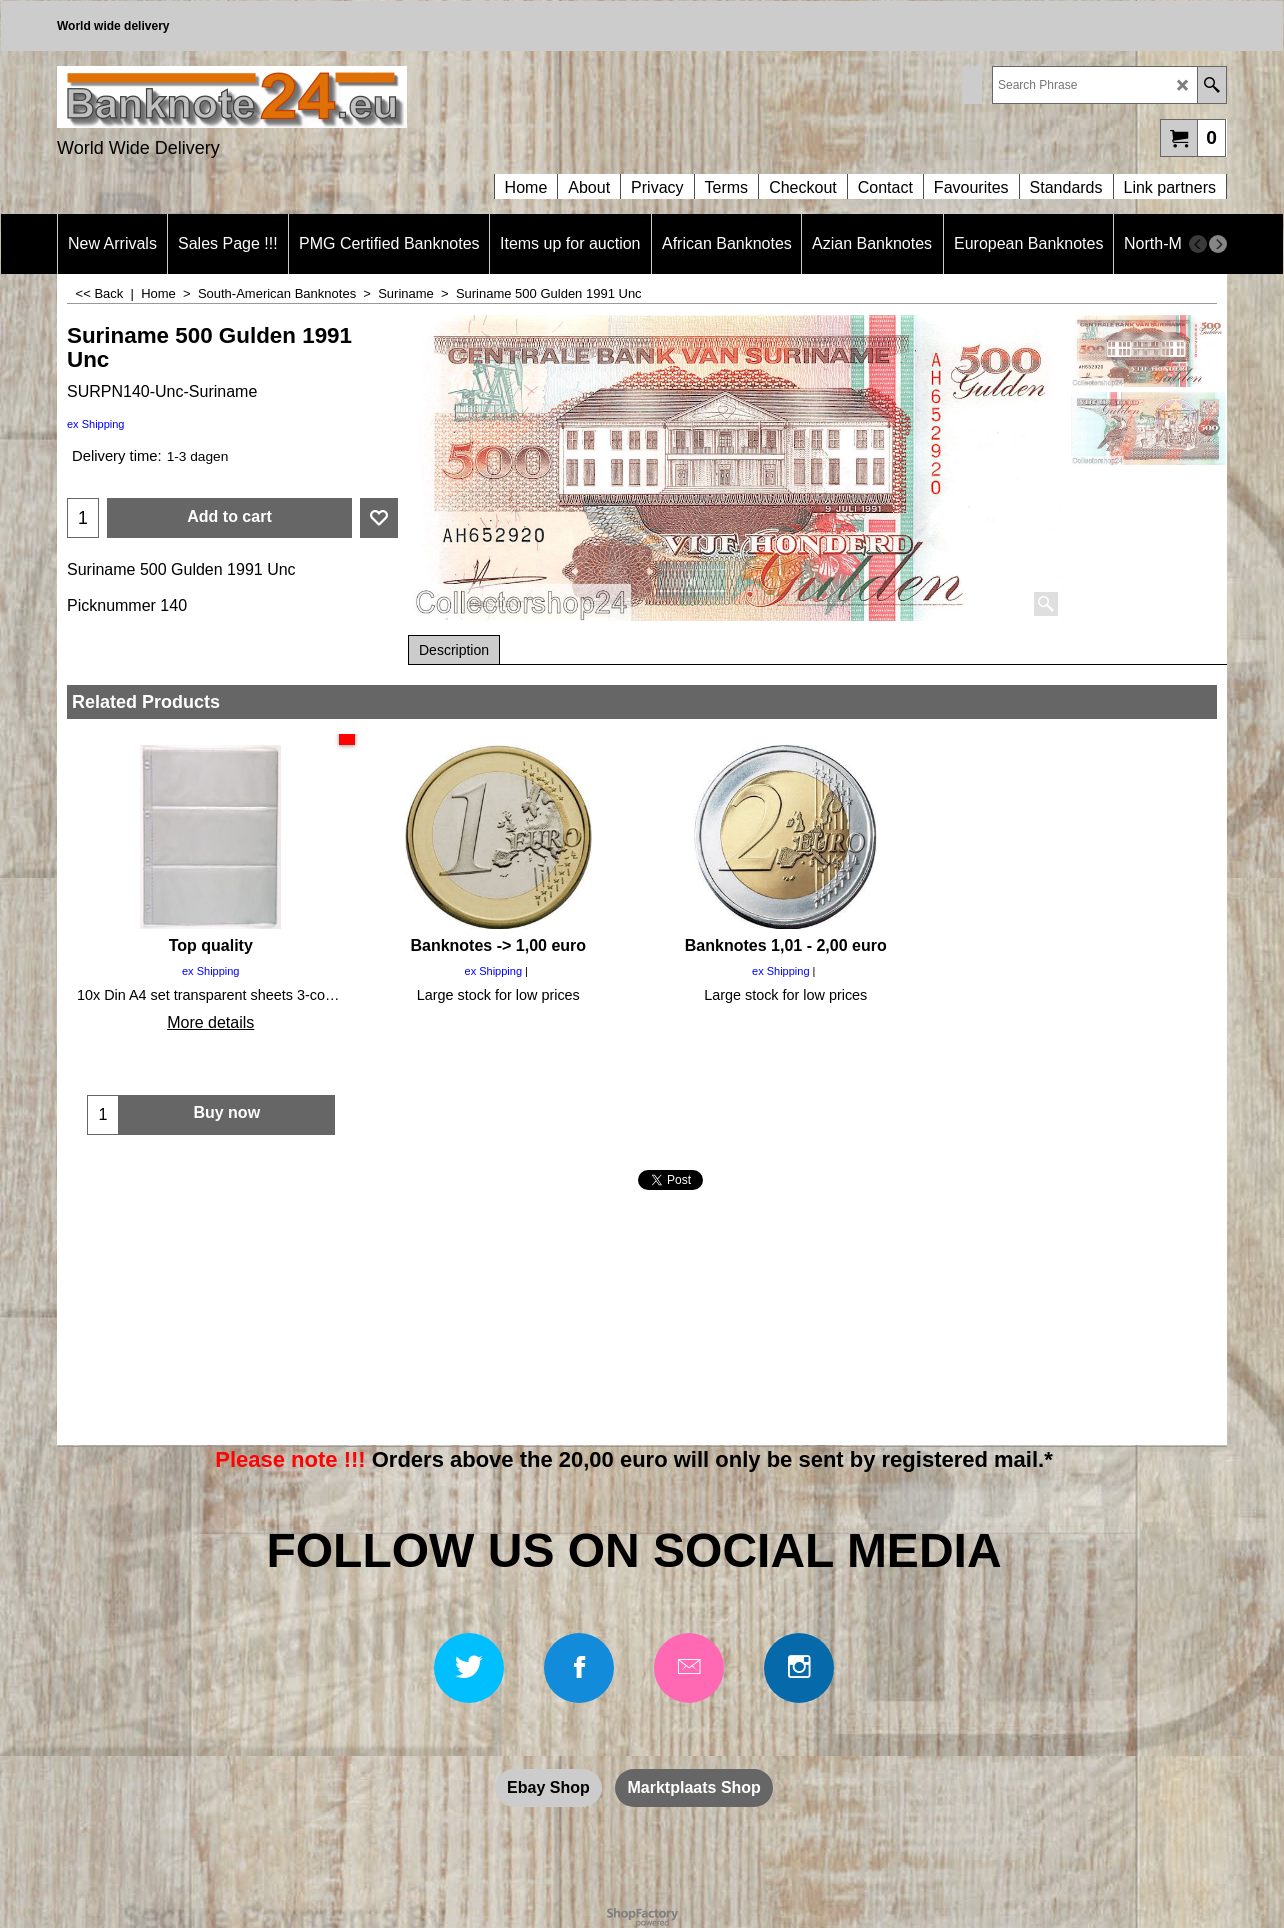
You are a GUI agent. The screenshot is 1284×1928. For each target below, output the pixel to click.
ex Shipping (96, 424)
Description (454, 650)
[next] (1218, 244)
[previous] (1198, 244)
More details (210, 1022)
